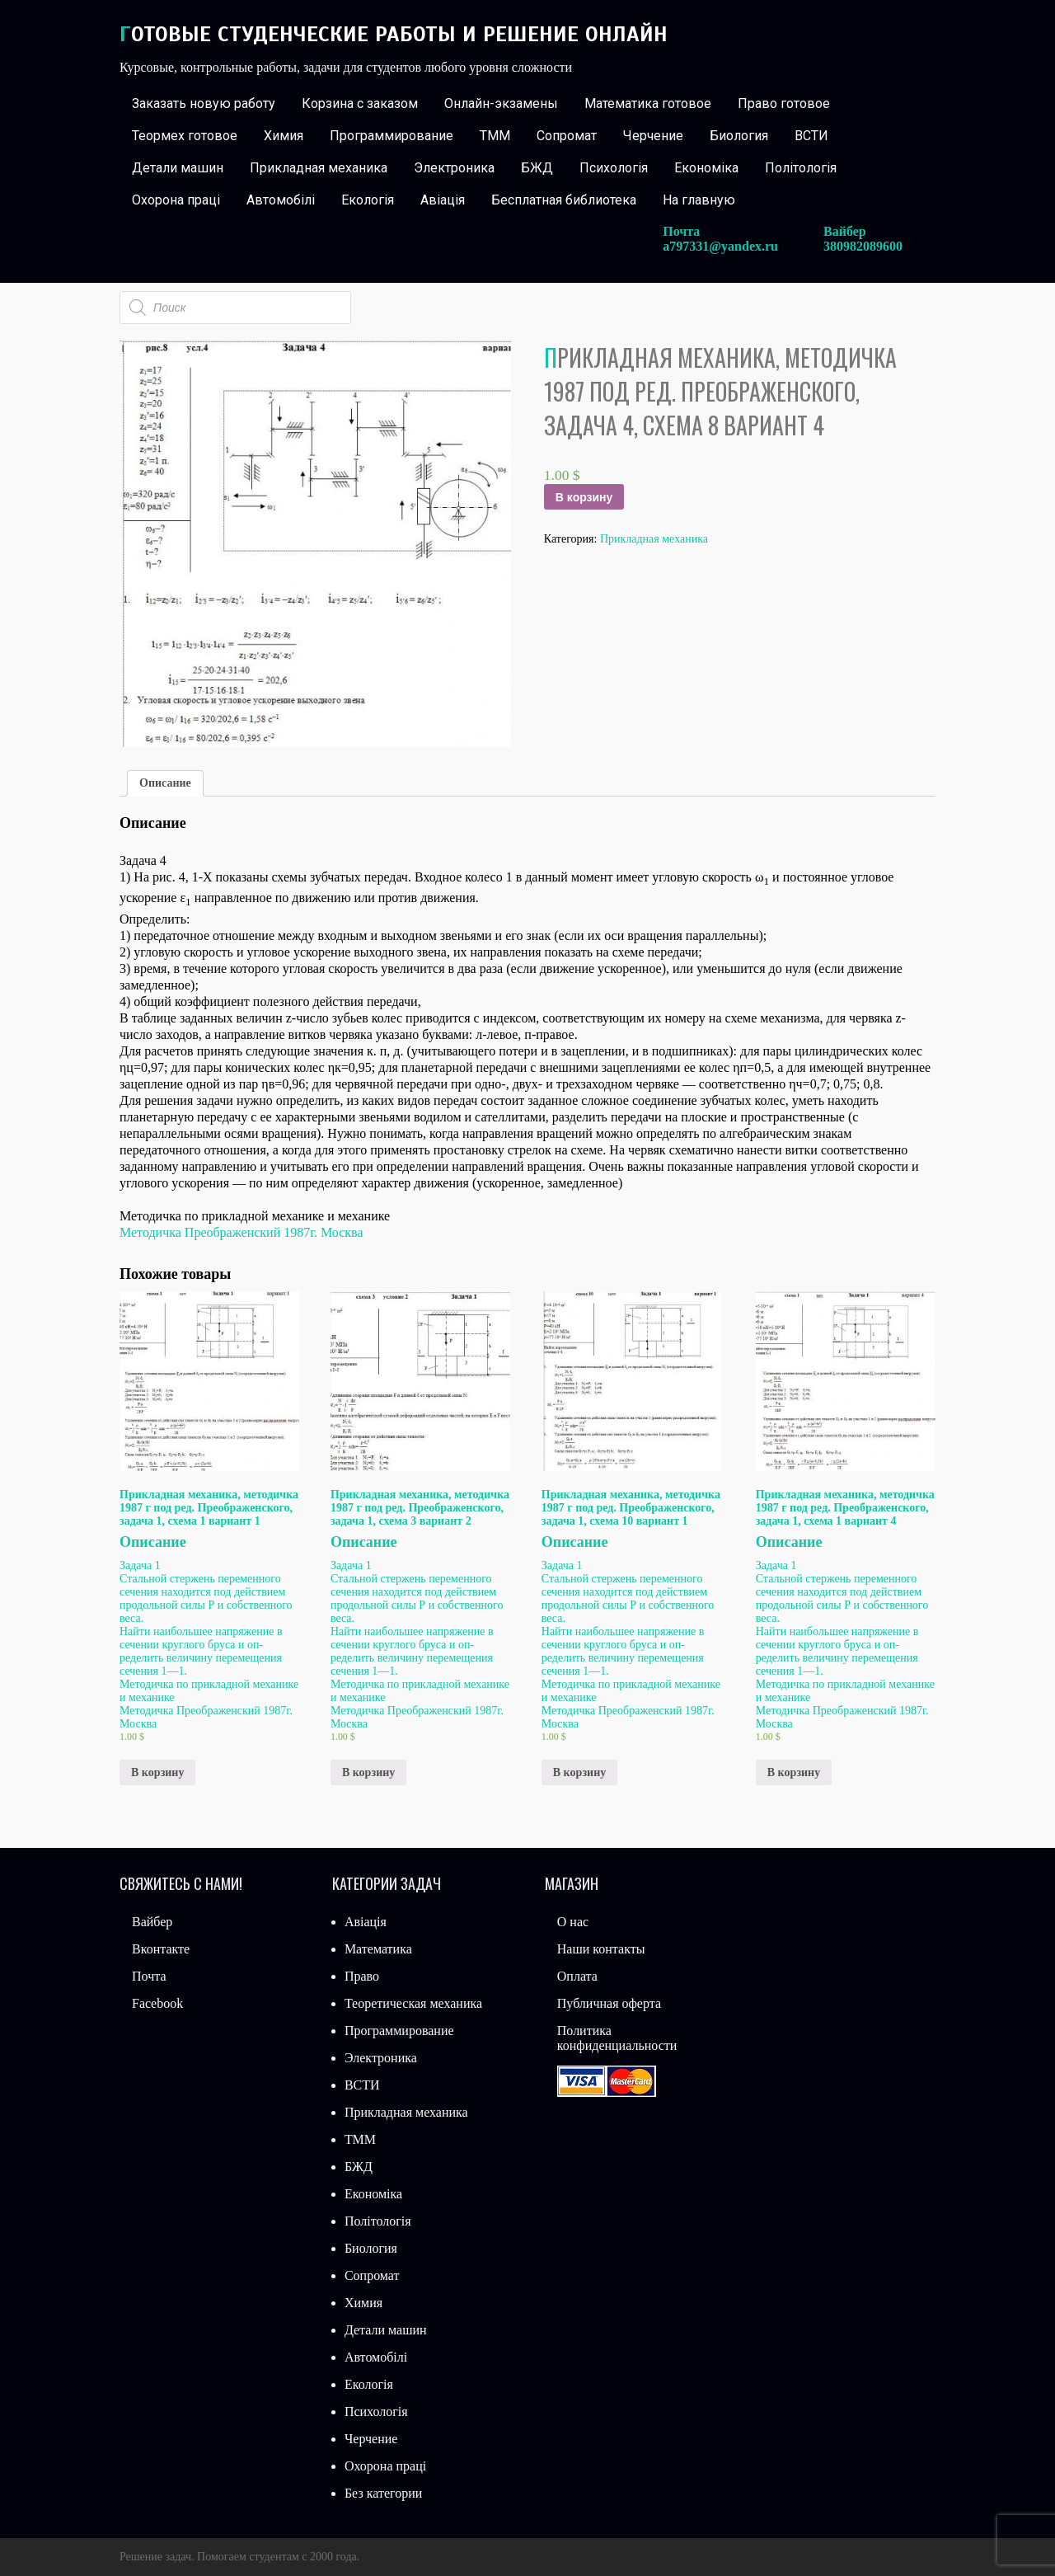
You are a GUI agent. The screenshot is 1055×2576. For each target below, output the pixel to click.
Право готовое (784, 103)
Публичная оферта (609, 2003)
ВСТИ (811, 135)
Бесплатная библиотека (563, 200)
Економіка (706, 168)
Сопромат (567, 135)
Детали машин (177, 168)
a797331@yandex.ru (720, 246)
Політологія (801, 168)
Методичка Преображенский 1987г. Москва (241, 1232)
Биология (739, 135)
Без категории (383, 2493)
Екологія (367, 200)
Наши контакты (601, 1949)
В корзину (584, 497)
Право (362, 1976)
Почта (149, 1976)
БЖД (537, 168)
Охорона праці (176, 200)
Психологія (613, 168)
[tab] (165, 783)
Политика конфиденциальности (617, 2038)
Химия (283, 135)
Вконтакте (161, 1949)
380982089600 (863, 246)
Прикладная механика (318, 168)
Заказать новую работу (203, 103)
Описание (165, 783)
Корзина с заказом (360, 103)
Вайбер (152, 1922)
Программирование (391, 135)
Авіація (442, 200)
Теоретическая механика (413, 2003)
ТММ (495, 135)
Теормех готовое (184, 135)
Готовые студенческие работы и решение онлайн (394, 34)
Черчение (653, 135)
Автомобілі (280, 200)
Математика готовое (647, 103)
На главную (699, 200)
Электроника (454, 168)
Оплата (577, 1976)
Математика (378, 1949)
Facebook (157, 2003)
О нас (572, 1922)
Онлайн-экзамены (501, 103)
